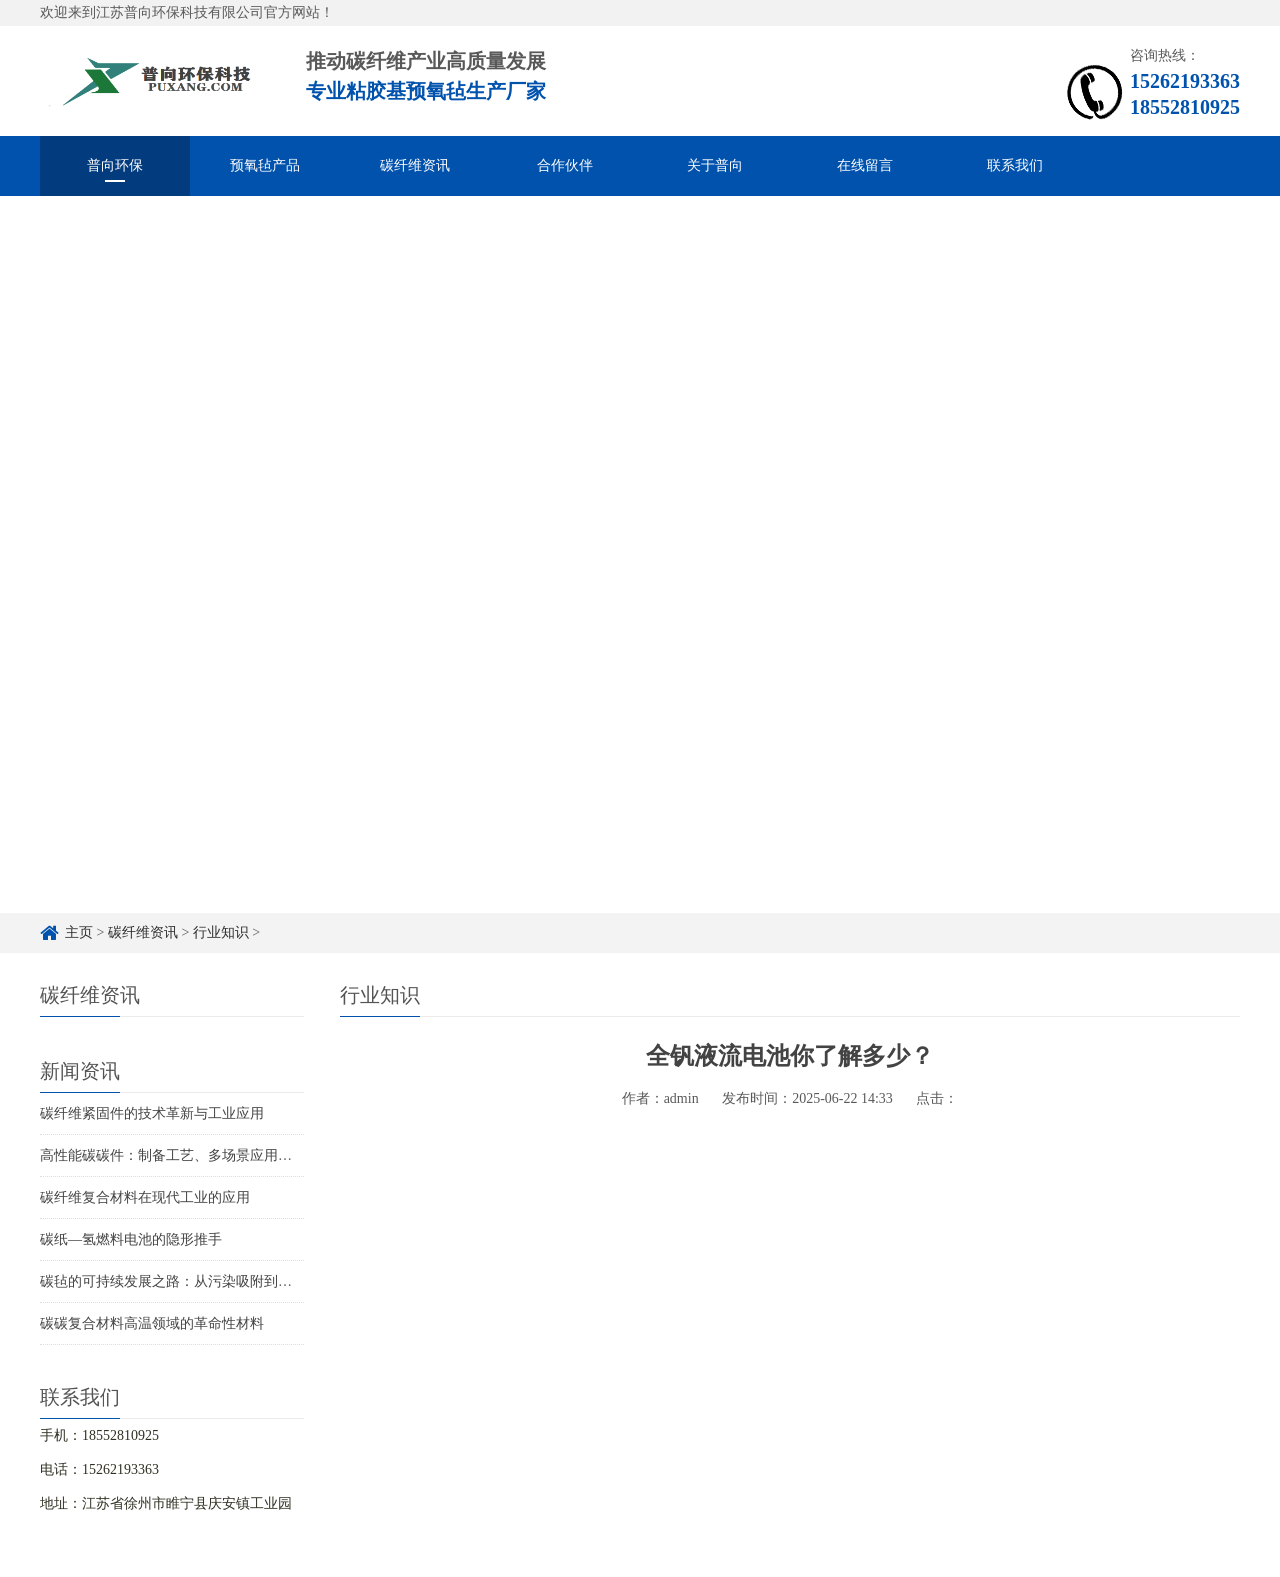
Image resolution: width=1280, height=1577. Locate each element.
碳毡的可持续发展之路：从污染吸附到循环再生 (187, 1281)
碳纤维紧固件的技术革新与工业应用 (152, 1113)
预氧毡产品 (265, 165)
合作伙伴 (565, 165)
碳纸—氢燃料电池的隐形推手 (131, 1239)
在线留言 (865, 165)
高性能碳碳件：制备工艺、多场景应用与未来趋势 (194, 1155)
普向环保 (115, 165)
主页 (79, 932)
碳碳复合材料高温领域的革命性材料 (152, 1323)
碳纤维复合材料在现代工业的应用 (145, 1197)
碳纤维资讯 (415, 165)
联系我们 (1015, 165)
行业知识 (221, 932)
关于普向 (715, 165)
